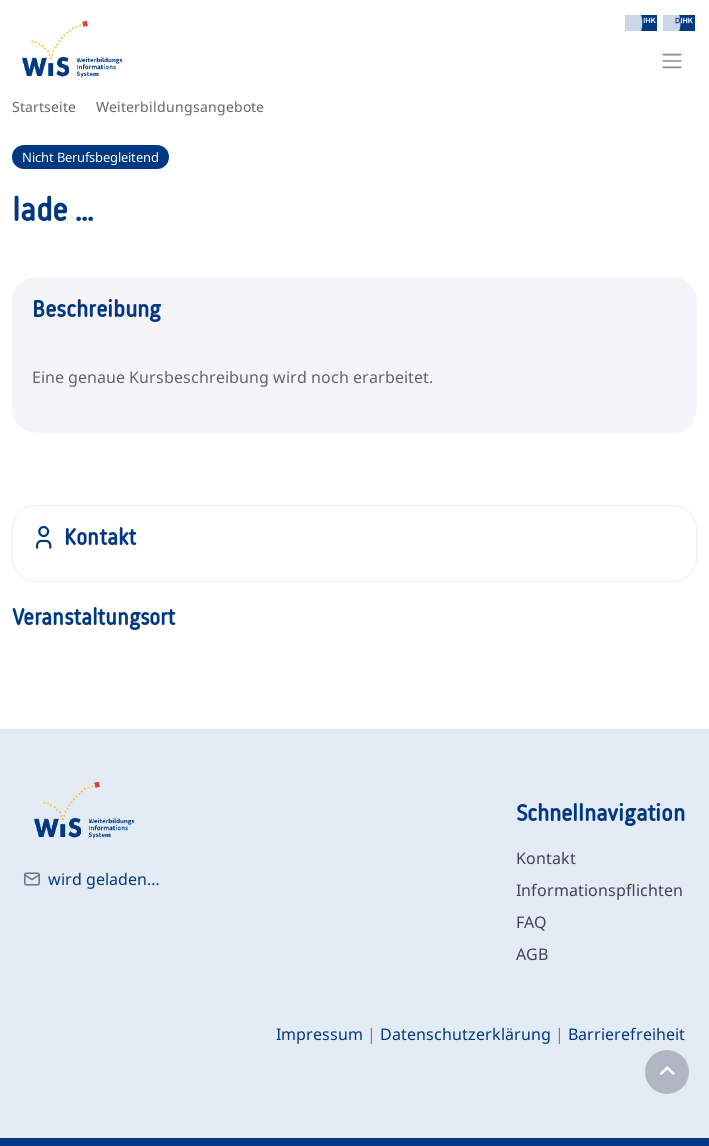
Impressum (319, 1034)
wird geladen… (104, 879)
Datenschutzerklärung (465, 1034)
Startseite (44, 106)
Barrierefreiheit (626, 1034)
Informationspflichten (599, 890)
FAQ (531, 922)
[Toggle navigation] (672, 61)
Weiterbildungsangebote (180, 106)
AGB (532, 954)
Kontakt (546, 858)
